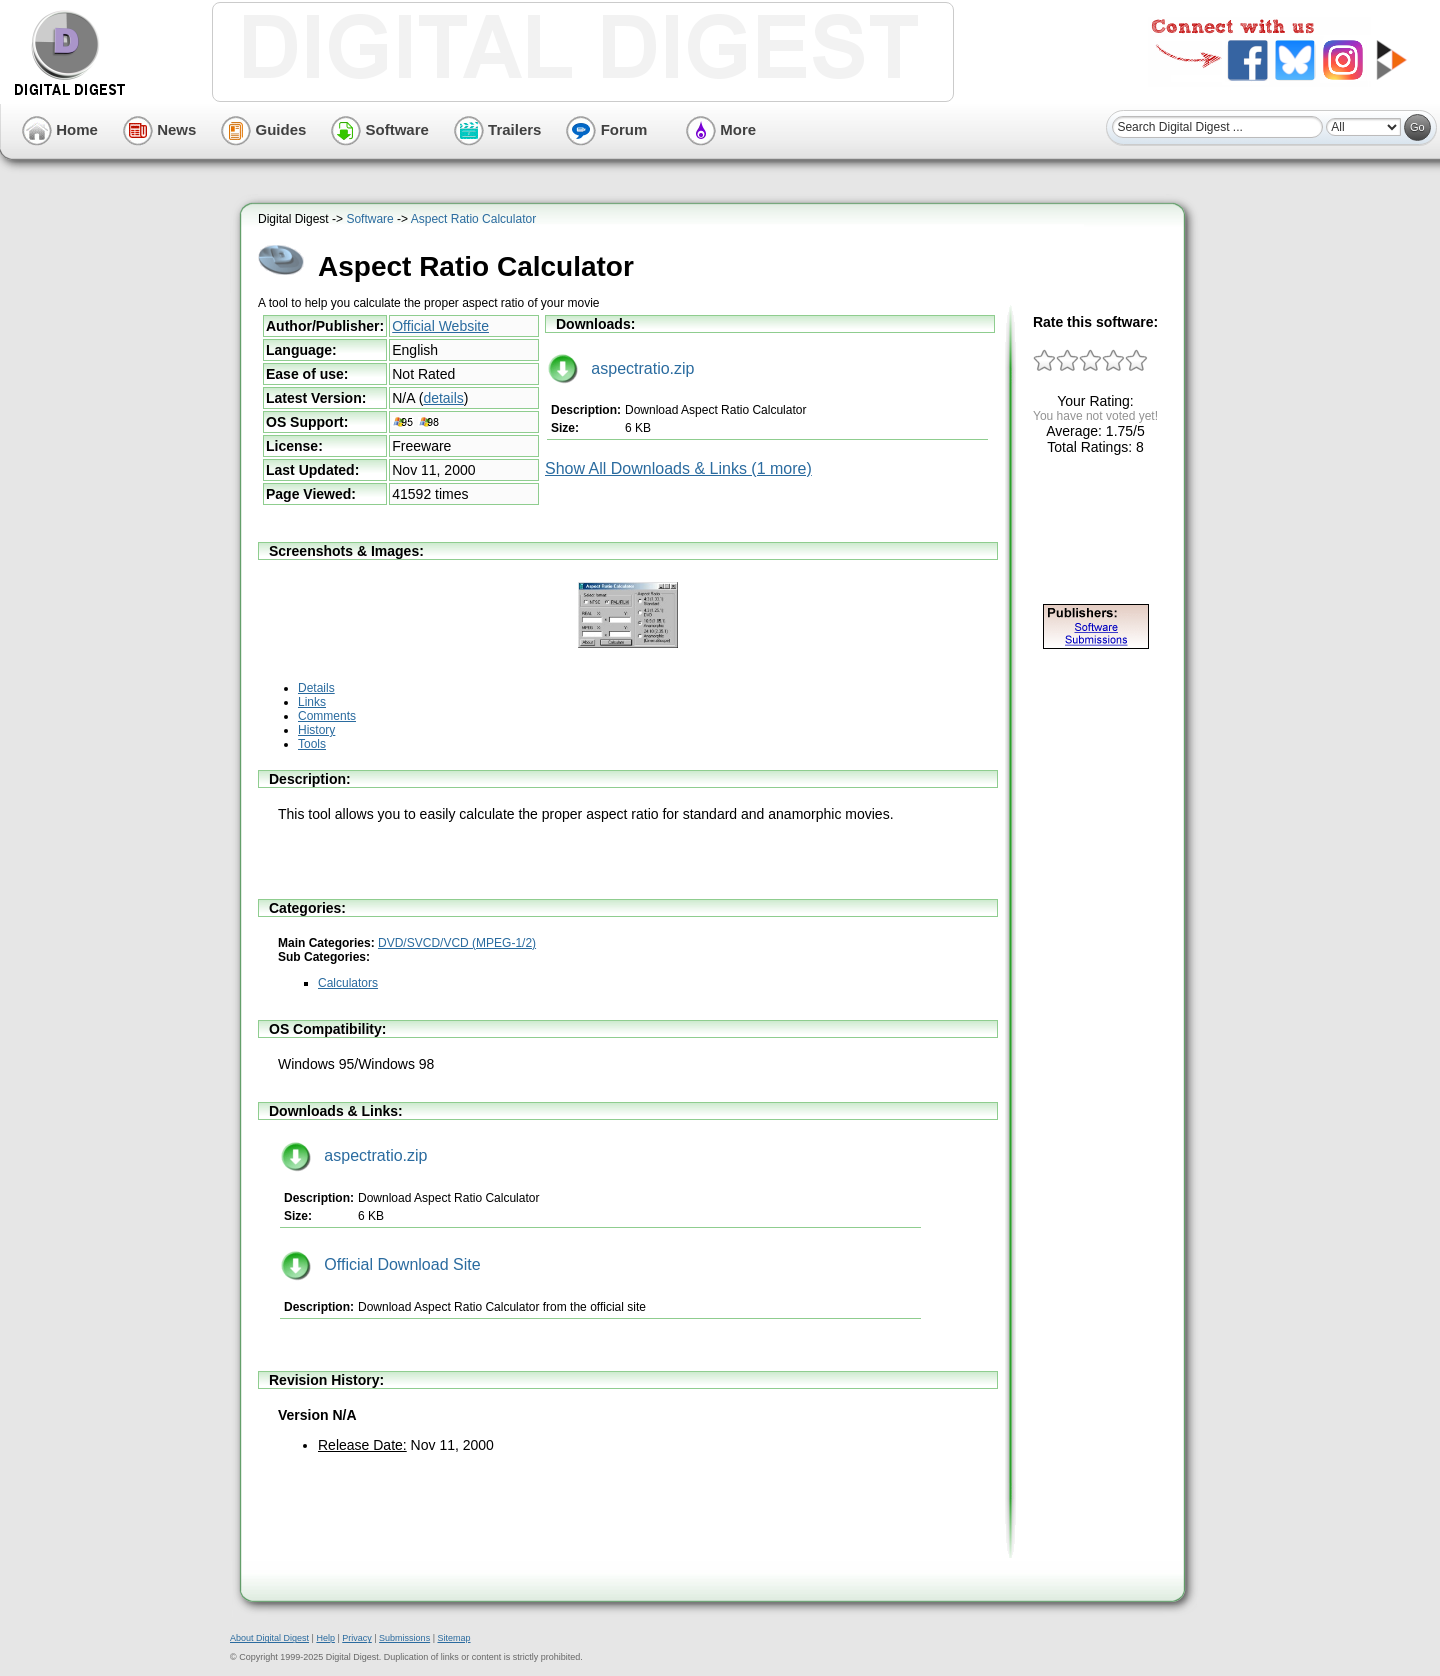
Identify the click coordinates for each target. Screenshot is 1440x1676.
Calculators (348, 983)
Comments (327, 716)
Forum (606, 129)
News (159, 129)
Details (316, 688)
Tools (312, 744)
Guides (263, 129)
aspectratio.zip (621, 368)
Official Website (440, 326)
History (316, 730)
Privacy (357, 1638)
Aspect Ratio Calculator (473, 219)
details (443, 398)
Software (380, 129)
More (721, 129)
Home (60, 129)
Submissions (404, 1638)
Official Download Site (381, 1264)
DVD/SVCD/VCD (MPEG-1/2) (457, 943)
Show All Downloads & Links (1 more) (678, 468)
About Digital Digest (269, 1638)
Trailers (498, 129)
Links (312, 702)
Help (325, 1638)
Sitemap (453, 1638)
